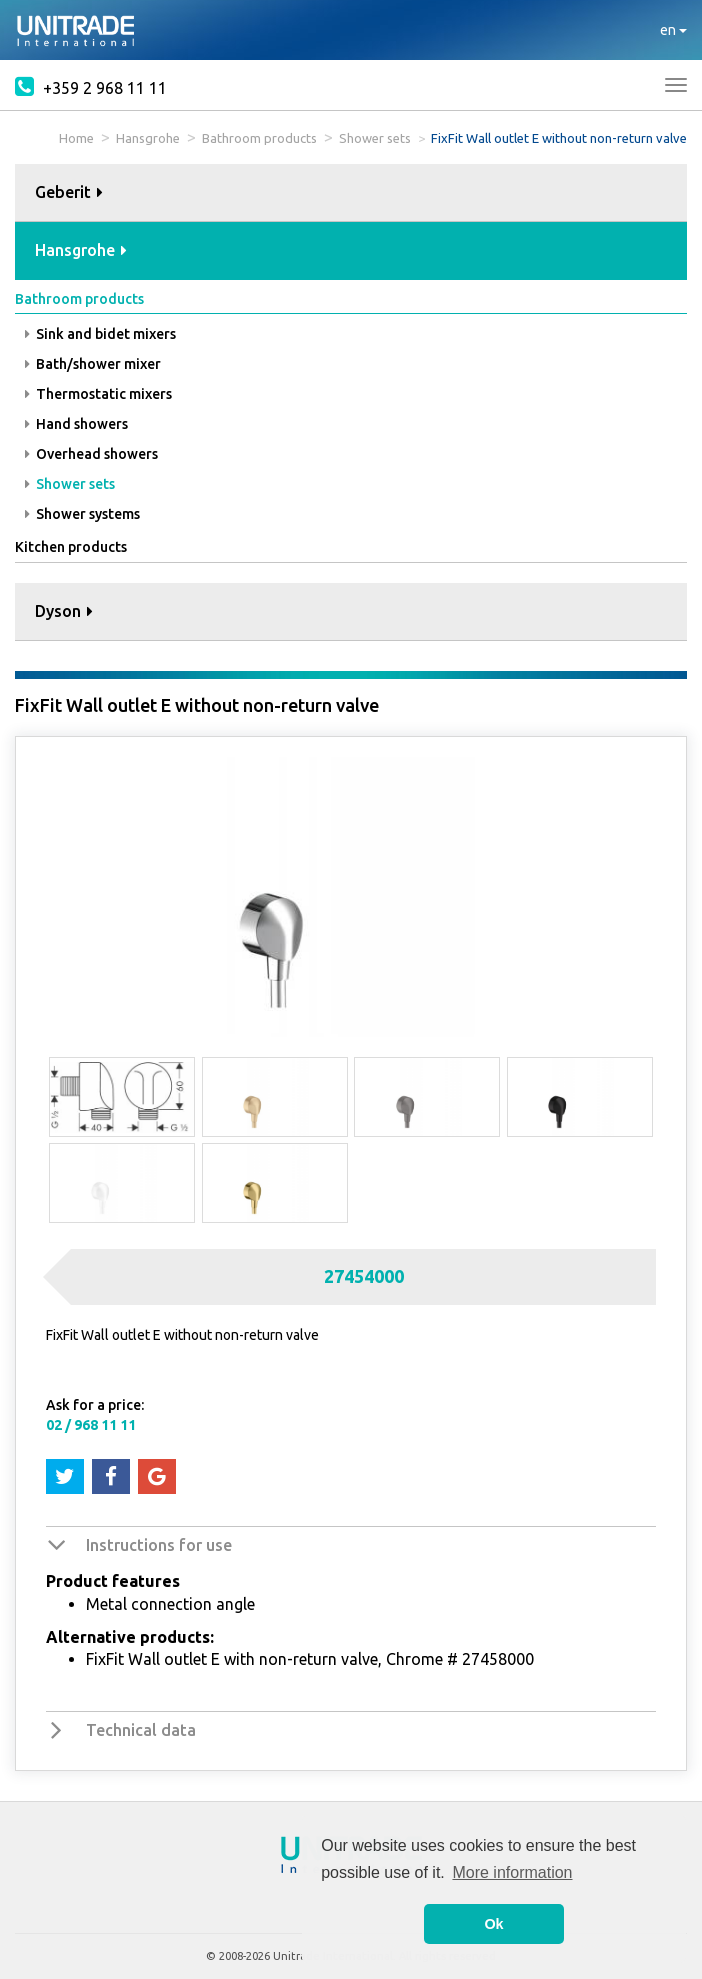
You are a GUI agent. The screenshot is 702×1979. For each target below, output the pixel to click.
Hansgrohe (148, 138)
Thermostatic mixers (98, 394)
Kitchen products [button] (71, 547)
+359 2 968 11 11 (91, 86)
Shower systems (82, 514)
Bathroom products (259, 138)
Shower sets (375, 138)
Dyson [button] (64, 611)
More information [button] (512, 1872)
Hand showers (76, 424)
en (673, 30)
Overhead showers (91, 454)
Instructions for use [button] (159, 1545)
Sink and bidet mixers (100, 334)
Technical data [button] (141, 1730)
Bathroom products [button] (79, 299)
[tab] (351, 193)
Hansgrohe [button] (81, 250)
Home (76, 138)
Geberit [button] (69, 192)
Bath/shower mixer (93, 364)
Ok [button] (493, 1924)
